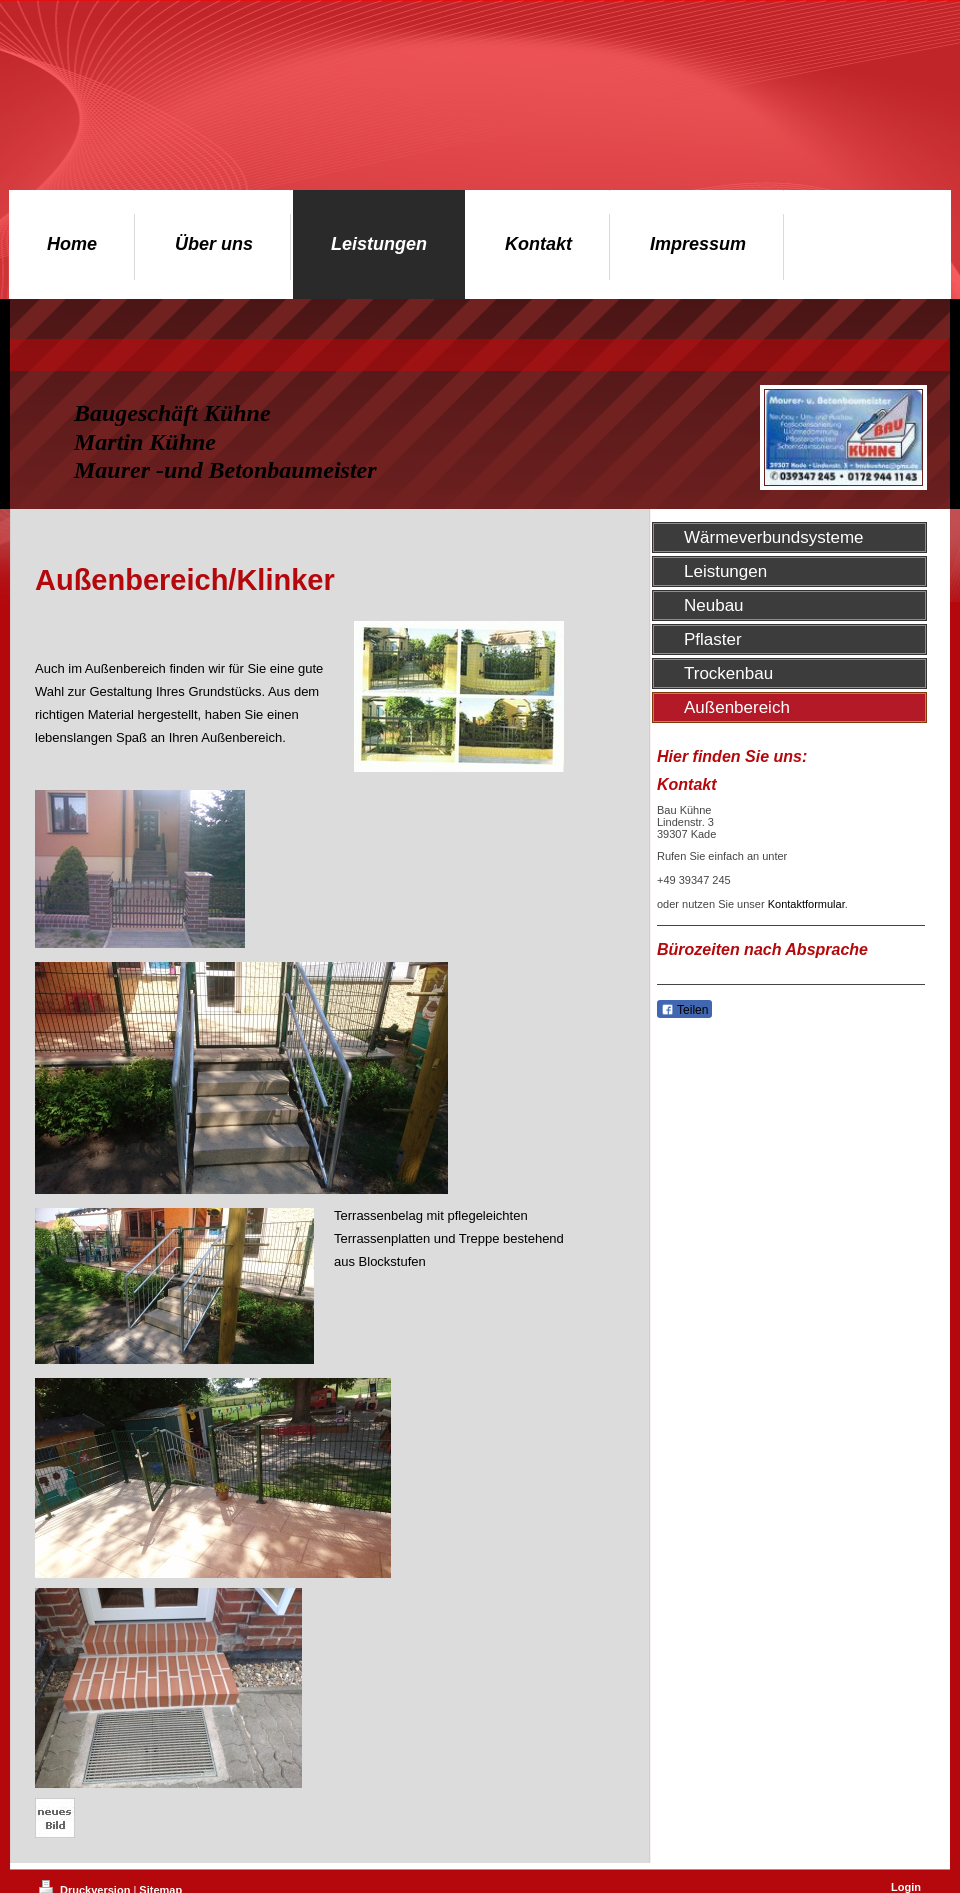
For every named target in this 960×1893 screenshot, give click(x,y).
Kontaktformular (806, 904)
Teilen (684, 1010)
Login (906, 1887)
